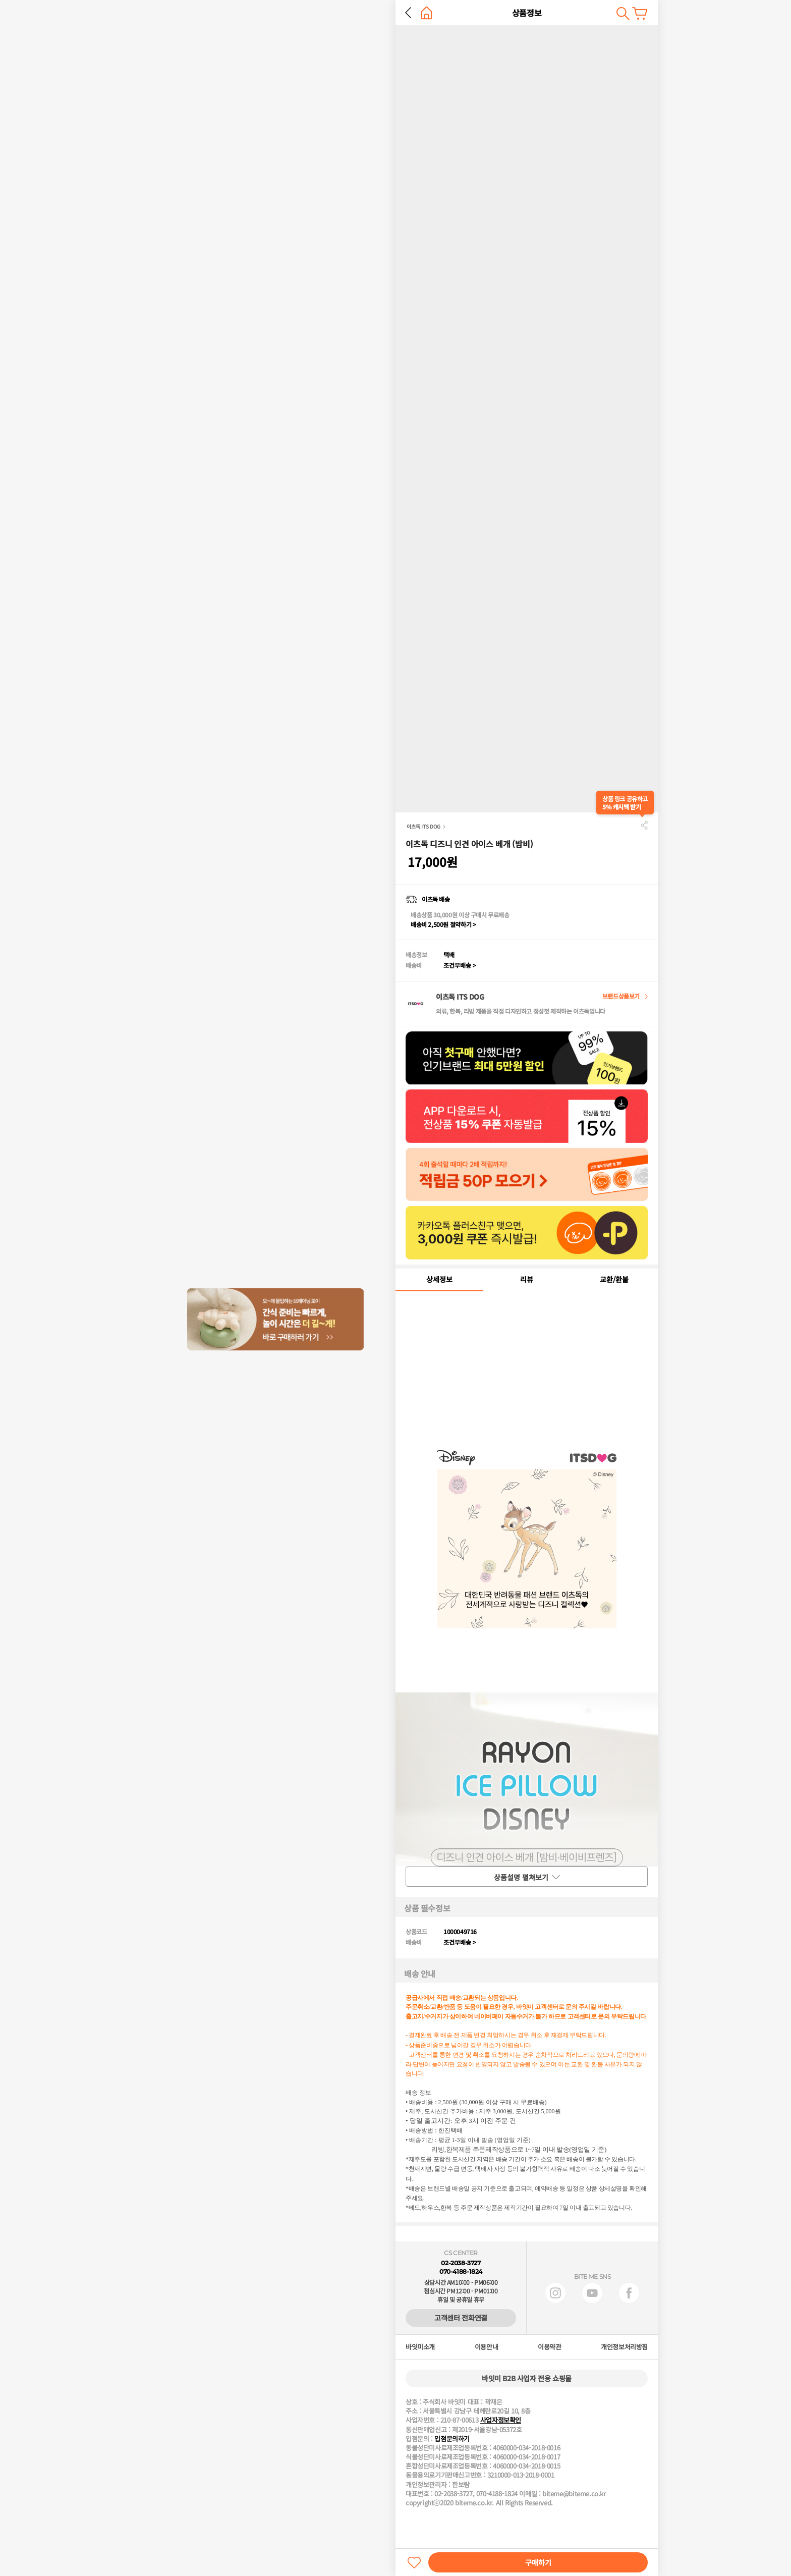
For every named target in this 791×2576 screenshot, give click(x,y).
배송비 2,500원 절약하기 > (443, 924)
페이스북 (629, 2293)
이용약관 (549, 2346)
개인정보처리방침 (624, 2346)
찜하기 (414, 2562)
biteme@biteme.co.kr (574, 2493)
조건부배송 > (459, 965)
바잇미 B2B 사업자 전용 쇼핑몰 (527, 2378)
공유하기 (644, 825)
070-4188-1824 (460, 2271)
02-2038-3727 (460, 2263)
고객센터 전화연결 (460, 2318)
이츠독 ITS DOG (423, 826)
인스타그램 (555, 2293)
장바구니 (640, 13)
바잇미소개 (420, 2346)
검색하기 (623, 13)
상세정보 (439, 1279)
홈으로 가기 (426, 13)
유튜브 (592, 2293)
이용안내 (486, 2346)
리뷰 (526, 1279)
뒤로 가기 (408, 12)
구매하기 (538, 2562)
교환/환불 (614, 1279)
